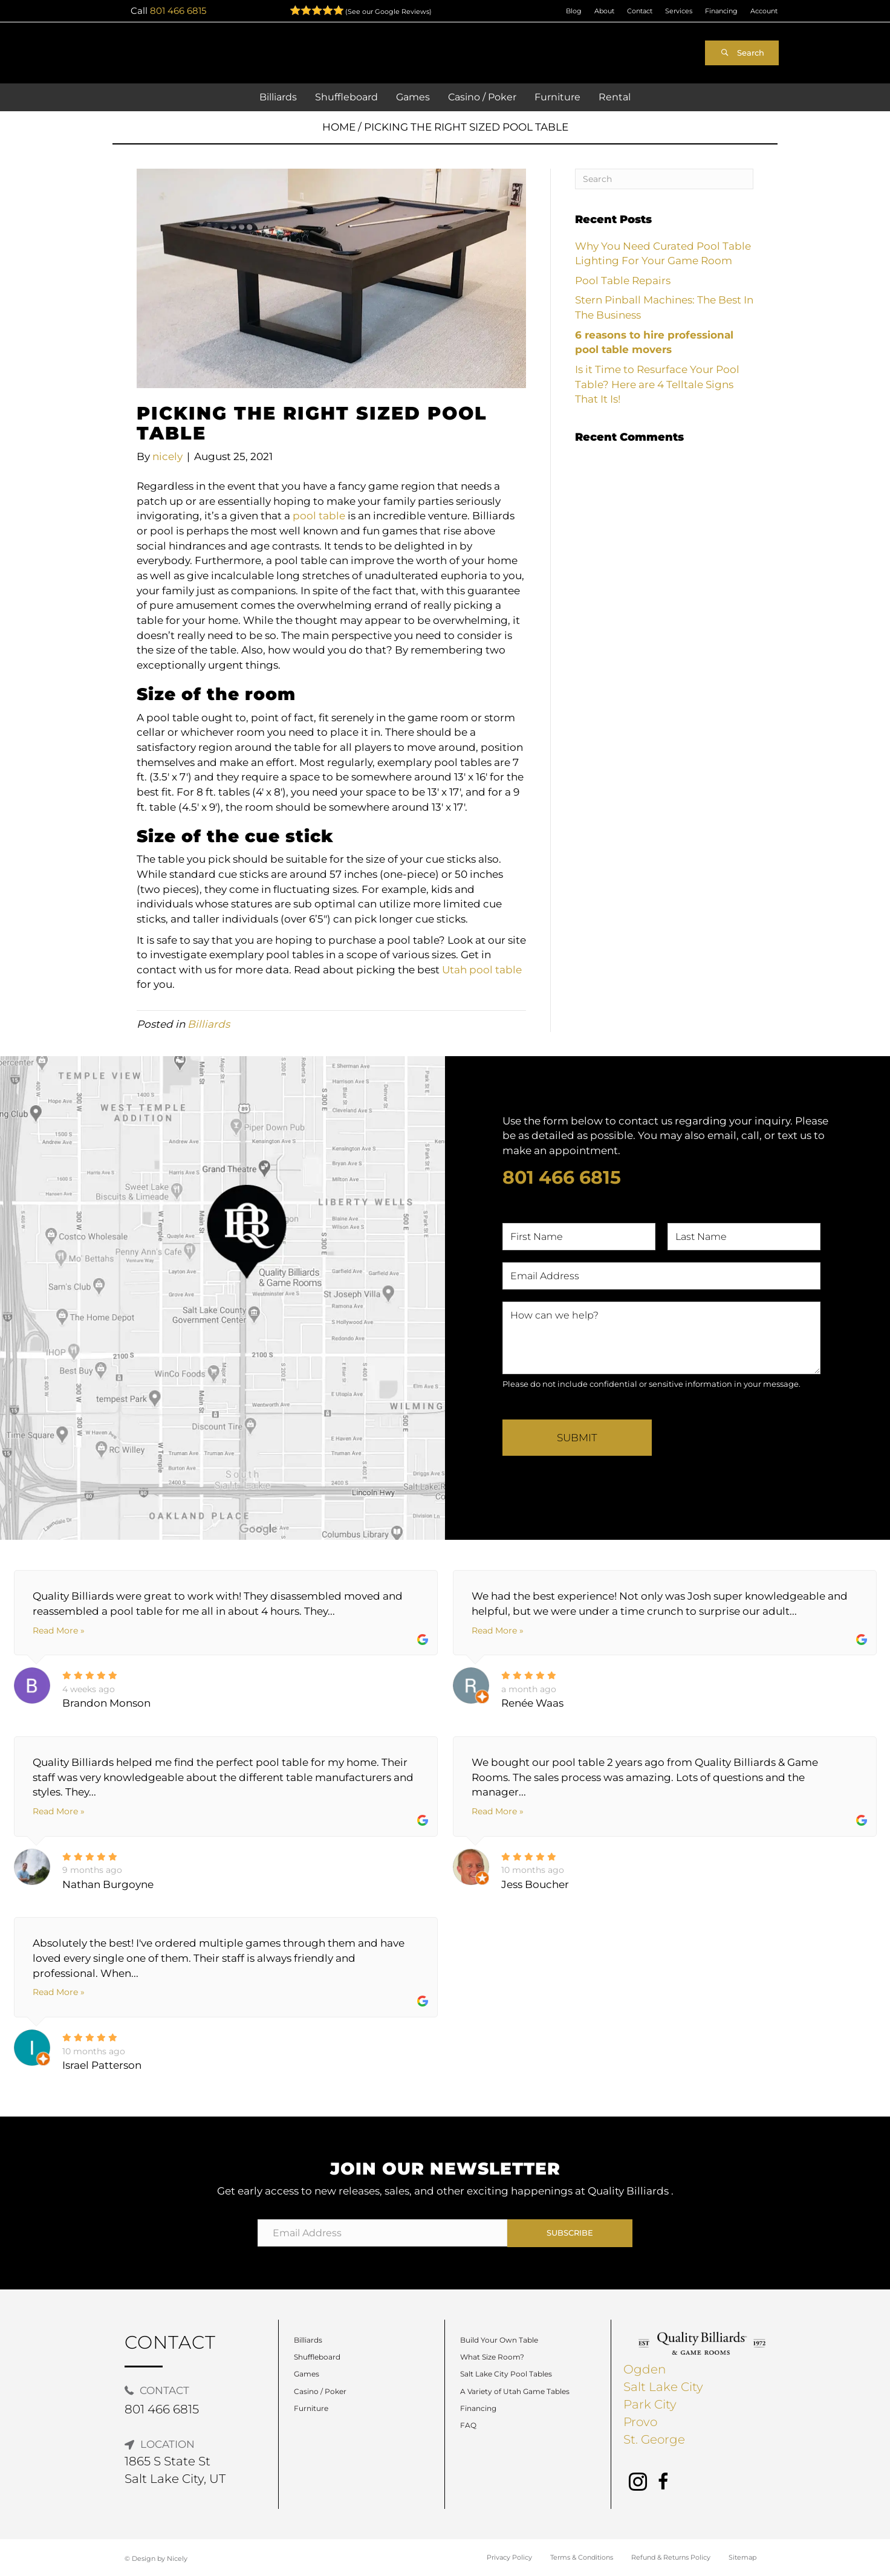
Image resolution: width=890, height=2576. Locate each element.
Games (306, 2373)
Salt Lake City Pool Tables (506, 2373)
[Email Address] (383, 2233)
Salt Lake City (663, 2387)
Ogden (644, 2369)
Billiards (208, 1024)
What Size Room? (492, 2356)
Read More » (59, 1630)
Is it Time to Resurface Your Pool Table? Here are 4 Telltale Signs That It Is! (657, 384)
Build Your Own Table (499, 2339)
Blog (574, 11)
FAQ (468, 2425)
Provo (640, 2422)
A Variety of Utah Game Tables (515, 2391)
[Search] (664, 179)
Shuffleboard (317, 2356)
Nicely (177, 2558)
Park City (650, 2404)
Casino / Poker (320, 2391)
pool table (319, 516)
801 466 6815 (178, 10)
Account (764, 11)
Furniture (311, 2408)
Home (339, 127)
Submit (577, 1438)
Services (678, 11)
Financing (721, 11)
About (604, 11)
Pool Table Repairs (623, 280)
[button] (742, 53)
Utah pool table (482, 970)
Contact (639, 11)
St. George (654, 2439)
